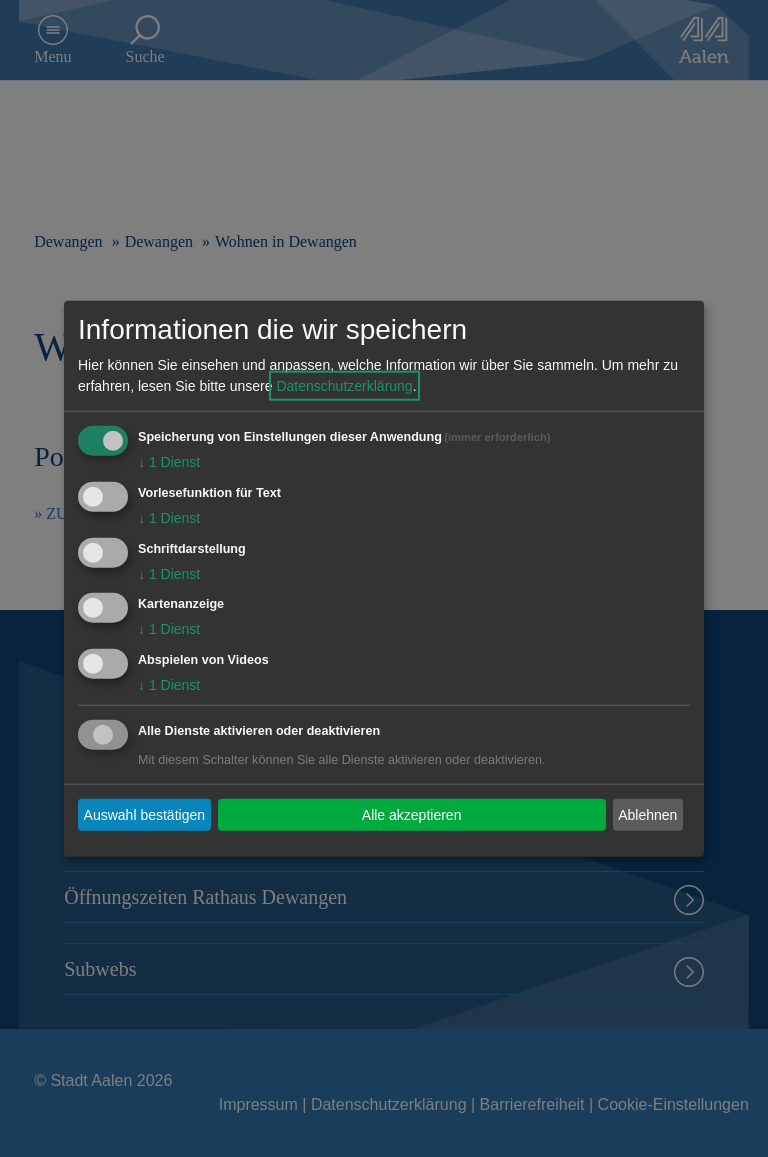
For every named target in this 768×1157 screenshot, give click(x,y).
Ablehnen (647, 814)
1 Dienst (169, 462)
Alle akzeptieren (412, 814)
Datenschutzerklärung (344, 386)
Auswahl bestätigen (144, 814)
